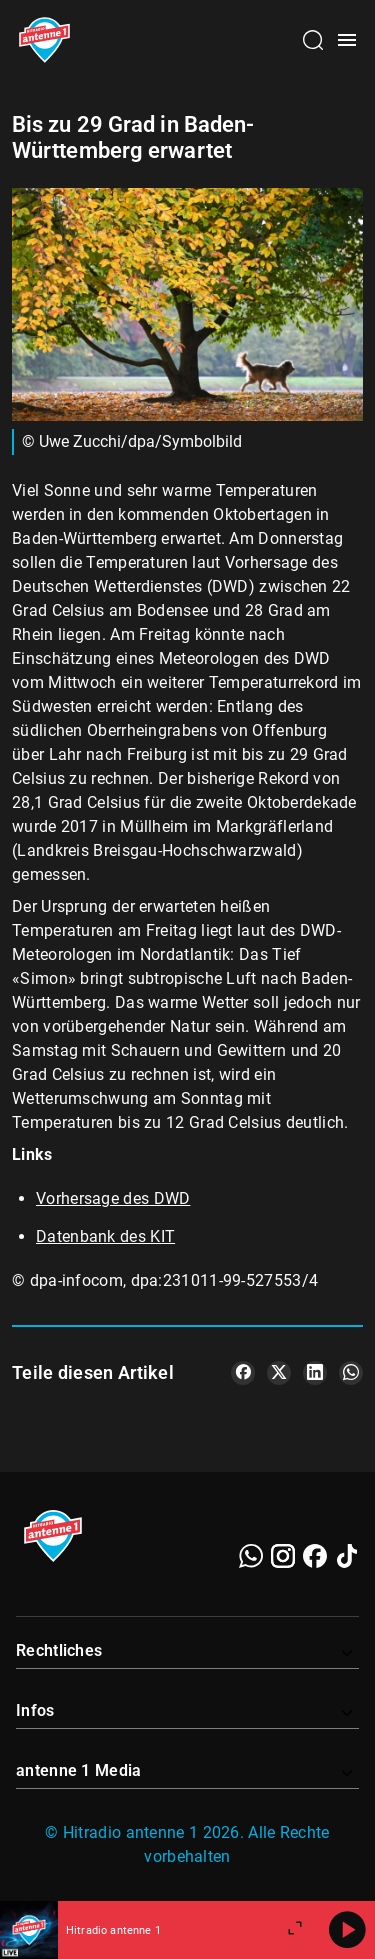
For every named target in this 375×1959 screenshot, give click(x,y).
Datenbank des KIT (105, 1236)
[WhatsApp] (251, 1556)
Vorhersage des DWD (113, 1198)
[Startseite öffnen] (44, 40)
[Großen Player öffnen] (295, 1930)
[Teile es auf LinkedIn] (315, 1373)
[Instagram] (283, 1556)
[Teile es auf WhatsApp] (351, 1373)
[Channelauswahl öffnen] (313, 40)
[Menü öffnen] (347, 40)
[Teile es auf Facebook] (243, 1373)
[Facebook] (315, 1556)
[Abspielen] (347, 1930)
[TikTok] (347, 1556)
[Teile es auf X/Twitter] (279, 1373)
